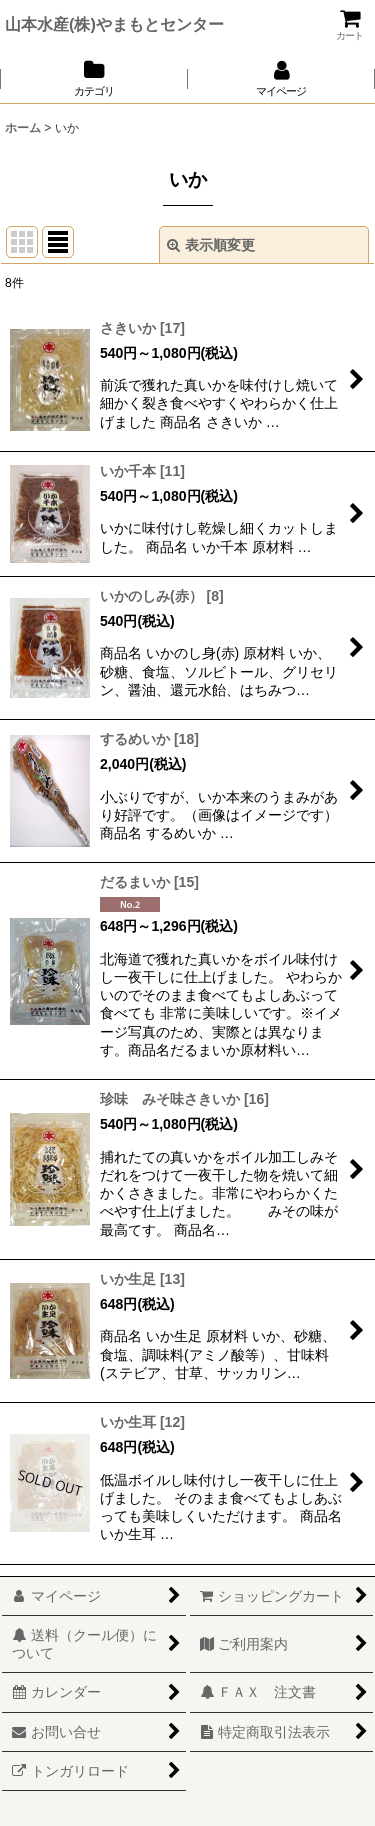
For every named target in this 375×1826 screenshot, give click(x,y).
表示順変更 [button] (211, 245)
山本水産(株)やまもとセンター (114, 24)
